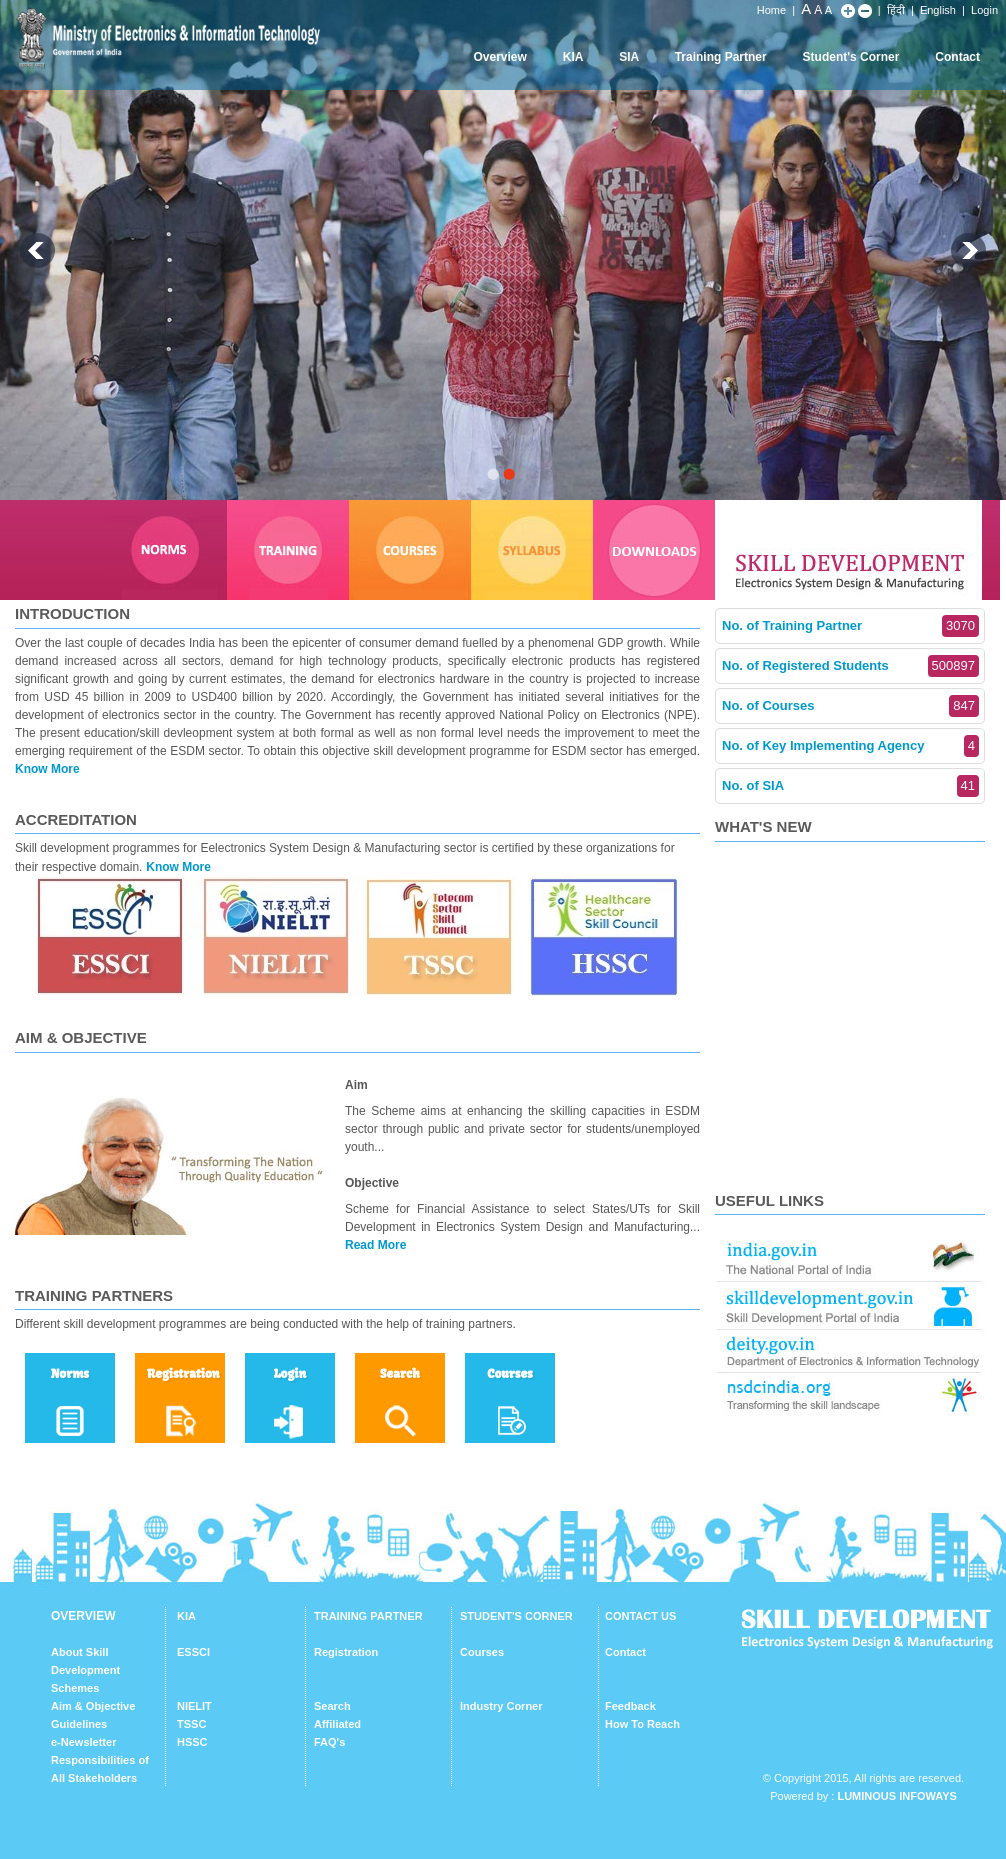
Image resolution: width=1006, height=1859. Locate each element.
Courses (482, 1652)
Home (771, 10)
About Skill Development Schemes (85, 1670)
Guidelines (79, 1724)
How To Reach (642, 1724)
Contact (957, 57)
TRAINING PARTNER (368, 1616)
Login (984, 10)
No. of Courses (850, 706)
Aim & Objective (93, 1706)
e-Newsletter (83, 1742)
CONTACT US (640, 1616)
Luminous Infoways (896, 1796)
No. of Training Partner (850, 626)
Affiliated (337, 1724)
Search (332, 1706)
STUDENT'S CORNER (516, 1616)
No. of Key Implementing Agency (850, 746)
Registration (346, 1652)
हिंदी (896, 10)
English (938, 10)
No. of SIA (850, 786)
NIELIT (194, 1706)
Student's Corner (851, 57)
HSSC (192, 1742)
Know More (47, 769)
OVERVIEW (83, 1616)
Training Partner (721, 57)
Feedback (630, 1706)
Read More (375, 1245)
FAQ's (329, 1742)
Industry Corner (501, 1706)
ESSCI (193, 1652)
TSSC (191, 1724)
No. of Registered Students (850, 666)
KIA (573, 57)
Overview (499, 57)
